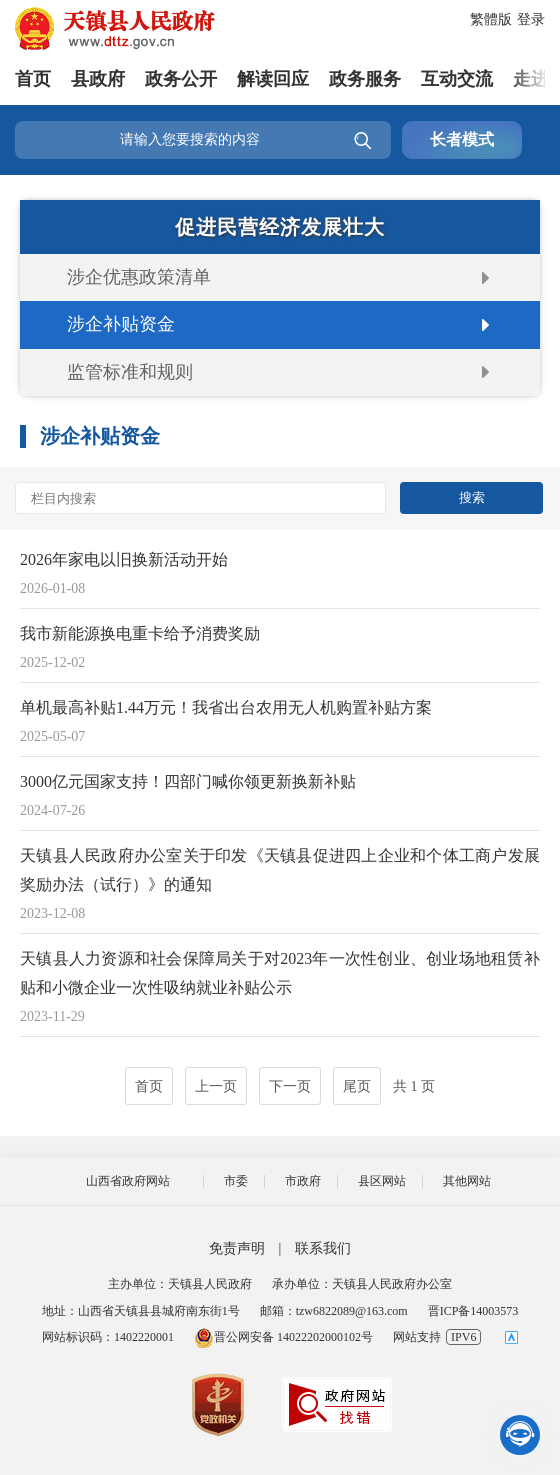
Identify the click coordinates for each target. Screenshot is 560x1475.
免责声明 (237, 1248)
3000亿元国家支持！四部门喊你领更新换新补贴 (188, 781)
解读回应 (273, 79)
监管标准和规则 (130, 372)
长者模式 (462, 139)
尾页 (357, 1086)
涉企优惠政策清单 (139, 277)
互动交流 (457, 79)
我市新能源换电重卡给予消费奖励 (140, 633)
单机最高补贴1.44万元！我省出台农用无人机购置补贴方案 (226, 707)
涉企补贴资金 (121, 324)
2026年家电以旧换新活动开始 (124, 559)
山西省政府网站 (128, 1181)
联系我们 (323, 1248)
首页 (33, 79)
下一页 (290, 1086)
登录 (531, 19)
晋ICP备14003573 (473, 1311)
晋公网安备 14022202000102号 (283, 1337)
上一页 (216, 1086)
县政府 (98, 79)
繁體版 (491, 19)
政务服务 (365, 79)
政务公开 (181, 79)
